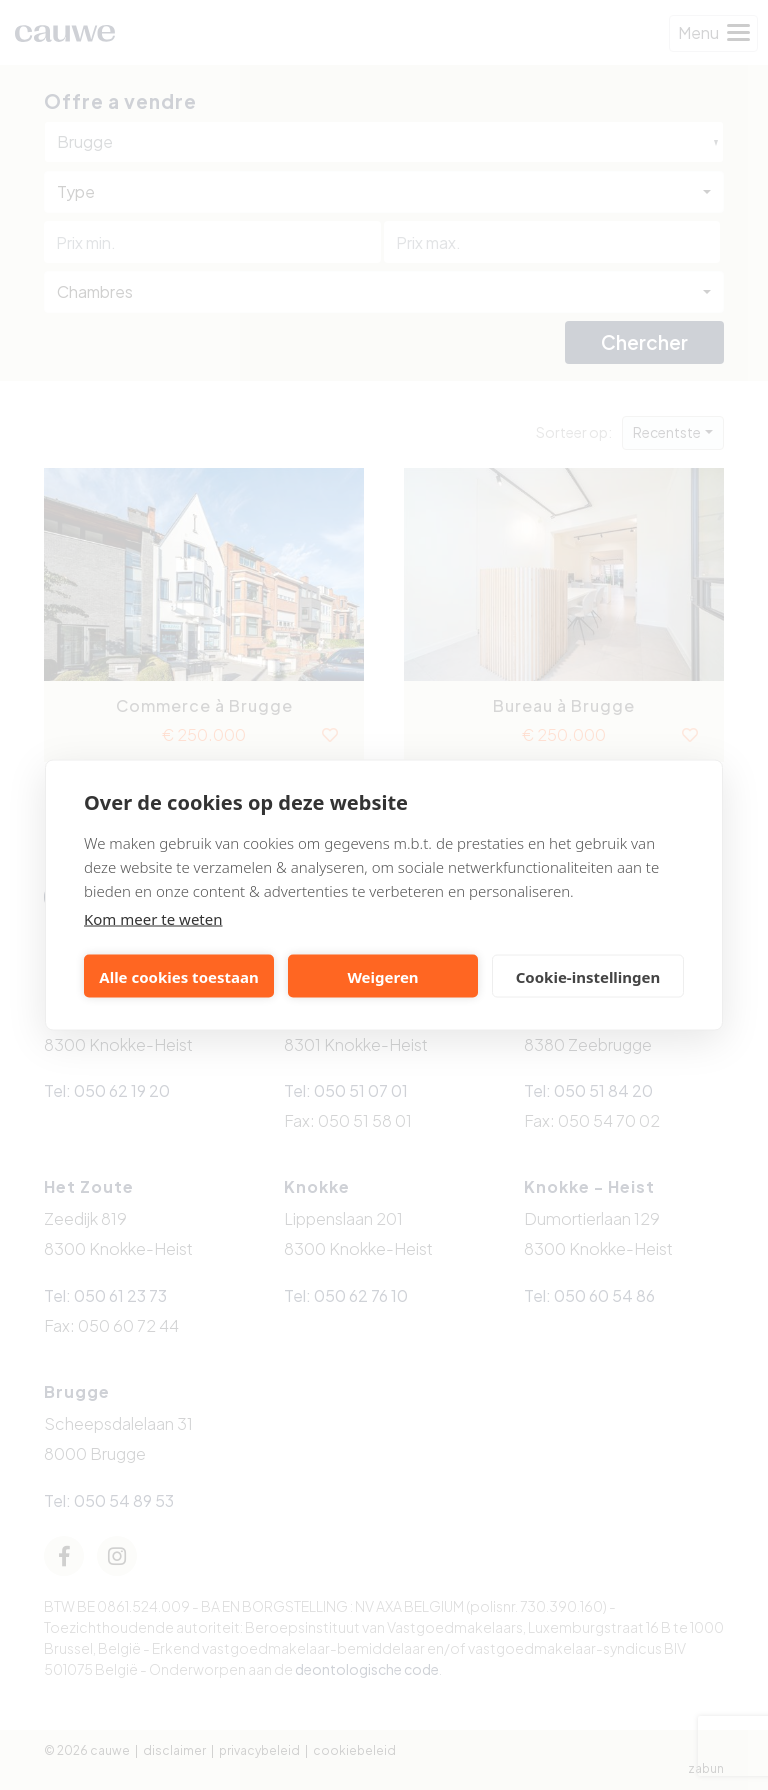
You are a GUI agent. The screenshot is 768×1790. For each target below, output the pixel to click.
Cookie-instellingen (588, 976)
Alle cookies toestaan (178, 976)
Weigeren (382, 976)
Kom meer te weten (153, 919)
